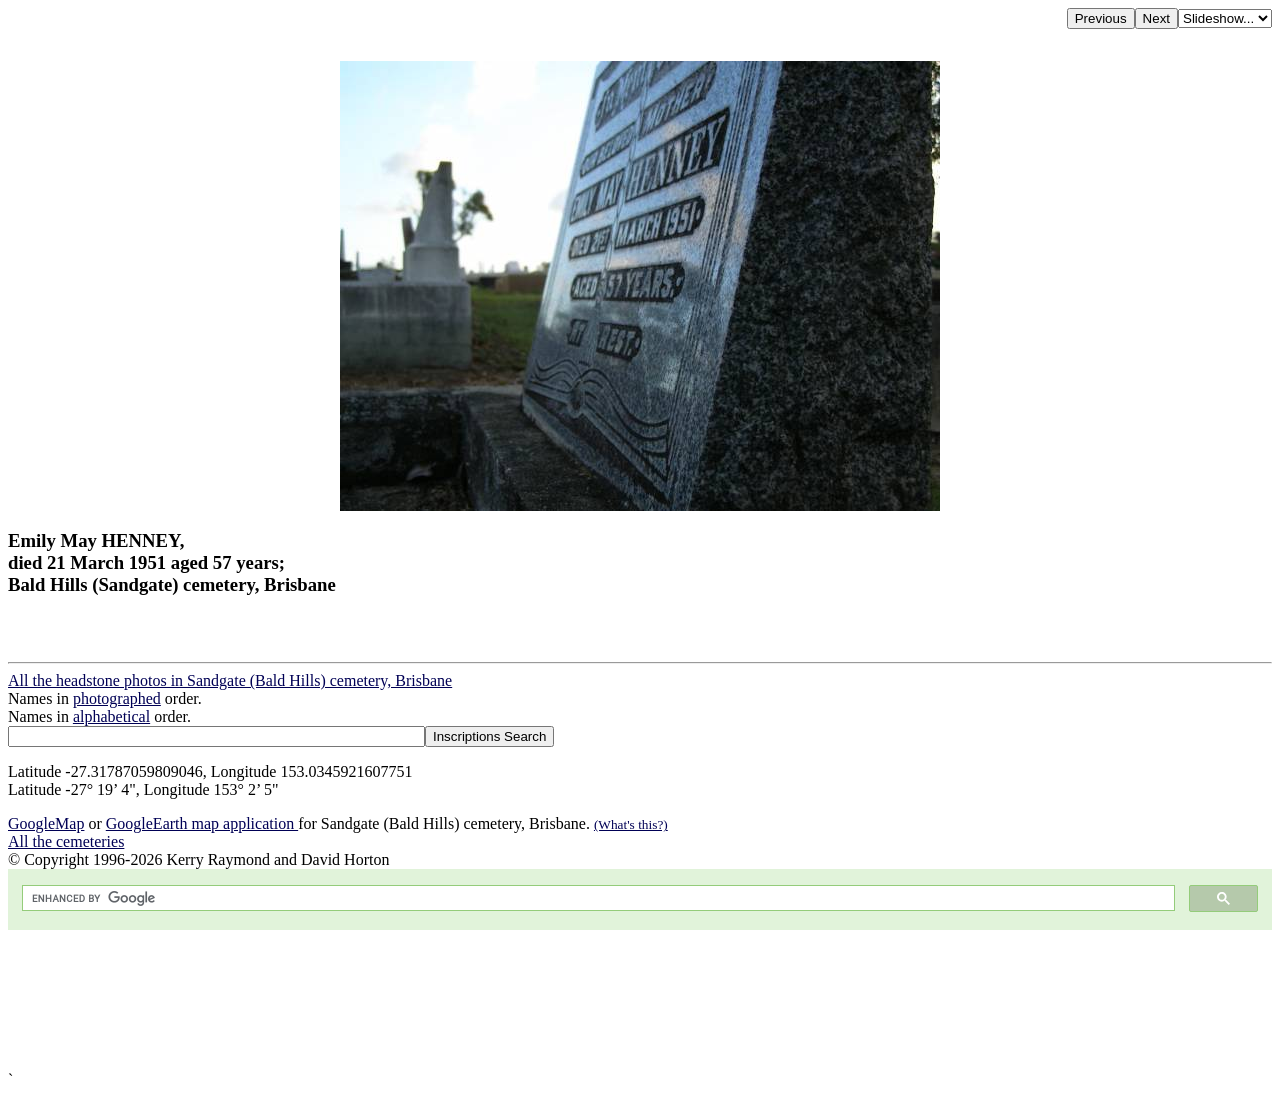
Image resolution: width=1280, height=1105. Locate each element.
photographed (117, 698)
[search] (596, 898)
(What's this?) (631, 824)
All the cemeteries (66, 841)
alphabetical (111, 716)
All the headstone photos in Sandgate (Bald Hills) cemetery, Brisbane (230, 680)
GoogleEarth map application (202, 823)
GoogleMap (46, 823)
